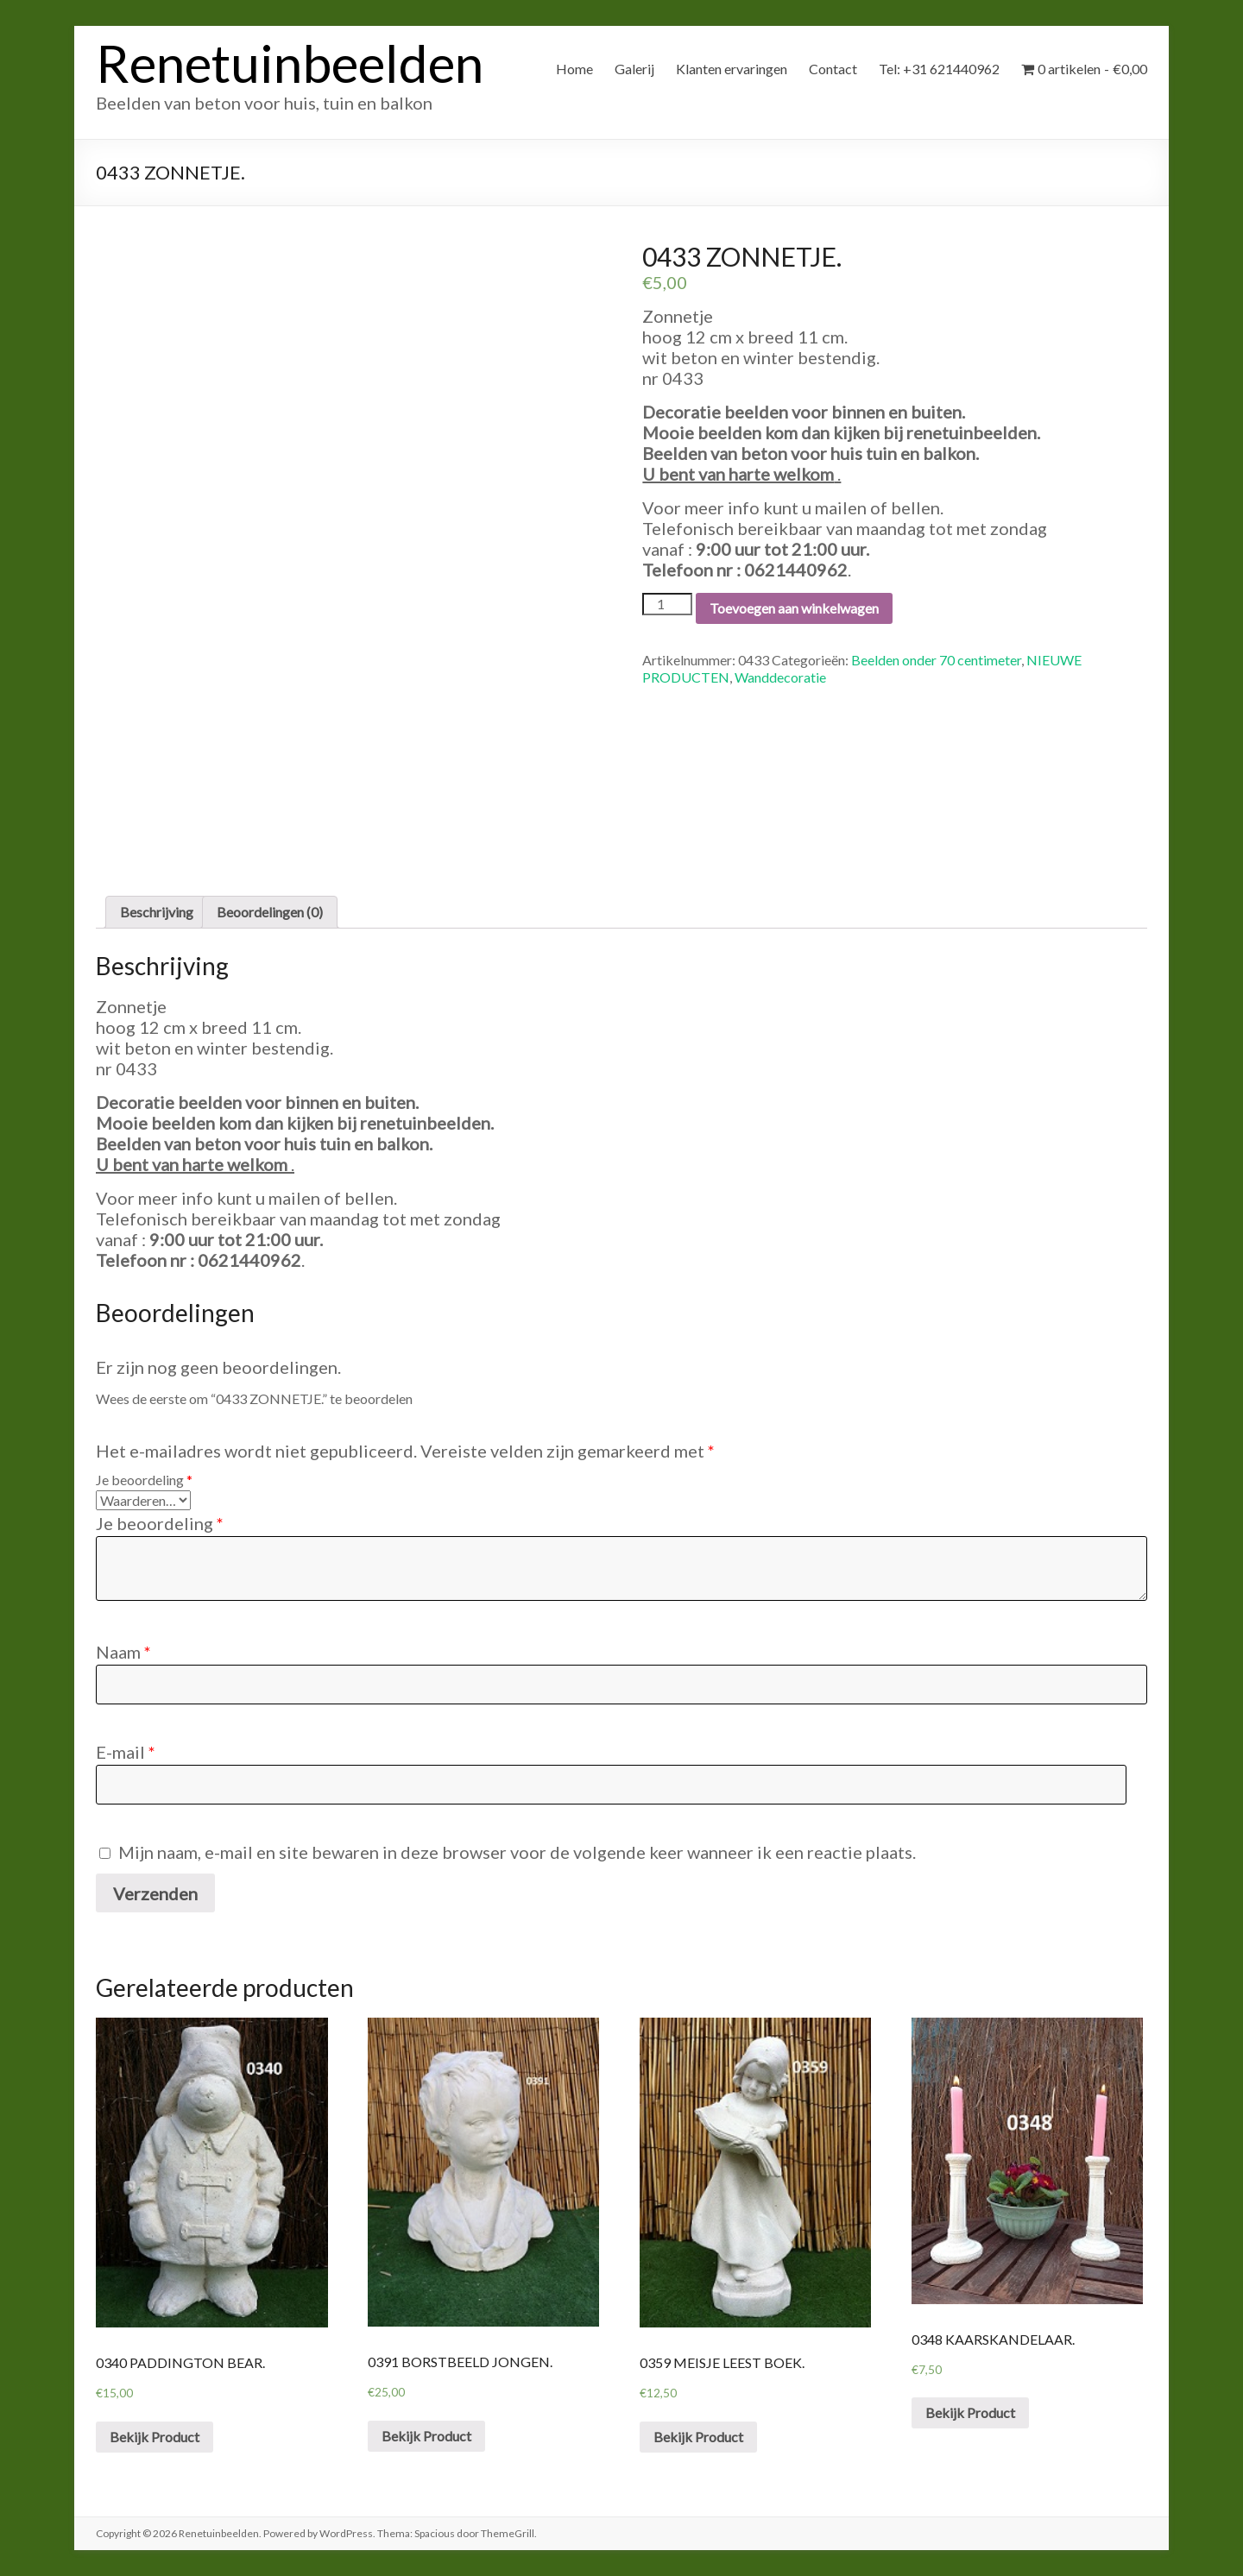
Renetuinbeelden (289, 63)
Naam (123, 1651)
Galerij (634, 68)
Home (574, 68)
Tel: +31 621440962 (939, 68)
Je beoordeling (144, 1479)
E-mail (125, 1751)
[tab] (156, 912)
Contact (833, 68)
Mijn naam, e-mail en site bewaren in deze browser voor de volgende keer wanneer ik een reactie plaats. (517, 1852)
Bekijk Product (154, 2436)
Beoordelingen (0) (270, 912)
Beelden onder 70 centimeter (936, 660)
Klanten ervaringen (731, 68)
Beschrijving (156, 912)
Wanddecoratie (780, 677)
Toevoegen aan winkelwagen (794, 608)
